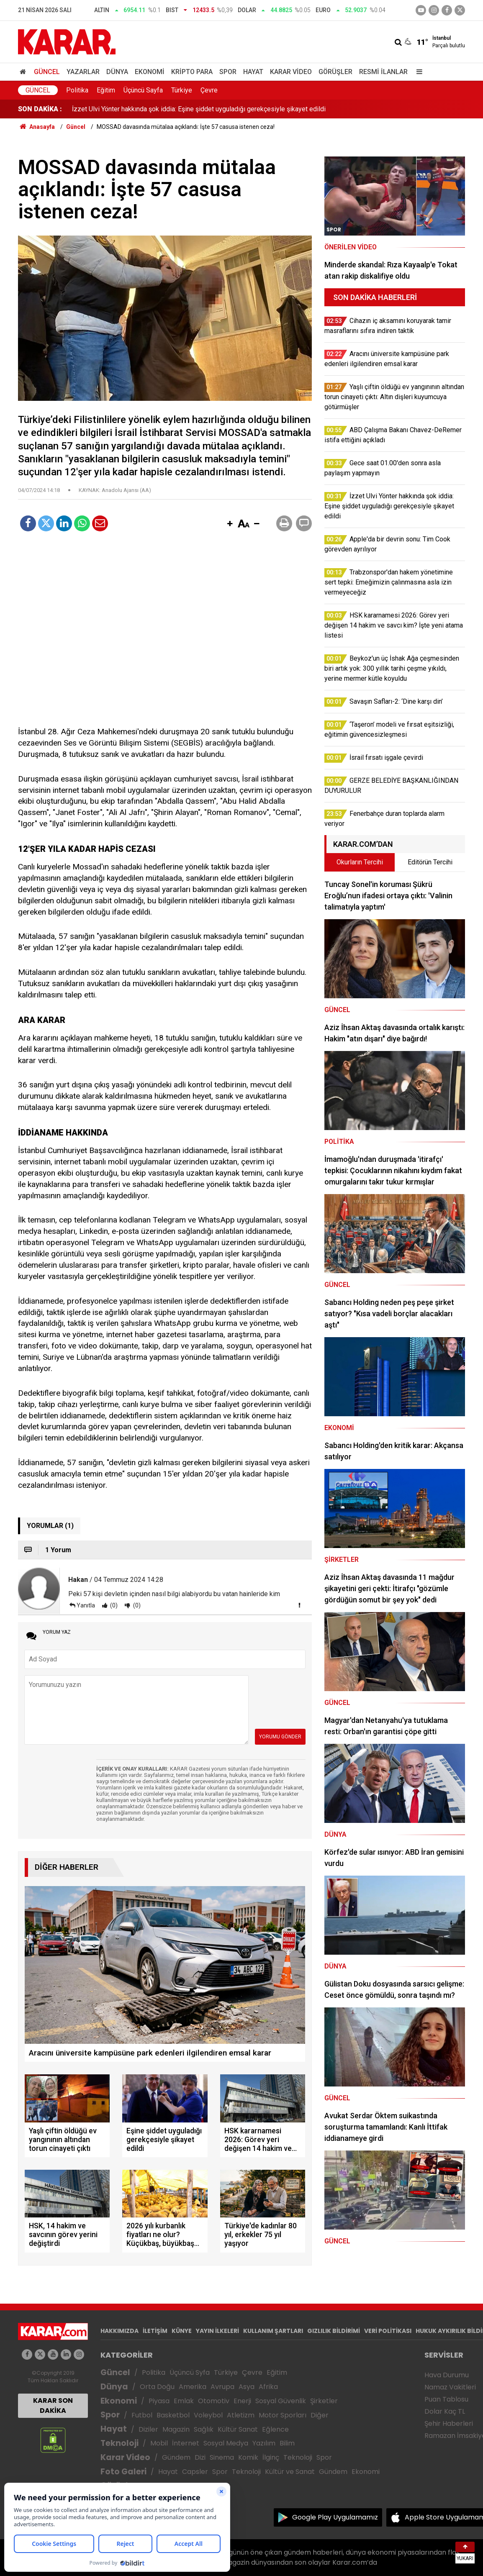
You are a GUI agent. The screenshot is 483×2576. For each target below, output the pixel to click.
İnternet (185, 2443)
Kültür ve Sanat (290, 2471)
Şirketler (324, 2401)
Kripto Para (192, 72)
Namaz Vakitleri (450, 2387)
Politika (77, 90)
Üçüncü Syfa (190, 2372)
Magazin (176, 2429)
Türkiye (181, 90)
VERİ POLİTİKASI (387, 2331)
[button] (229, 524)
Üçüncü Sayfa (143, 90)
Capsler (195, 2471)
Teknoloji (119, 2443)
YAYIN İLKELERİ (217, 2331)
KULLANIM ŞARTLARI (273, 2331)
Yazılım (263, 2443)
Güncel (47, 72)
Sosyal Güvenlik (280, 2401)
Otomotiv (213, 2401)
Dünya (117, 72)
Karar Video (291, 72)
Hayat (253, 72)
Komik (248, 2457)
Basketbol (173, 2415)
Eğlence (275, 2429)
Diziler (148, 2429)
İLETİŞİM (155, 2331)
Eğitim (106, 90)
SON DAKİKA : (40, 109)
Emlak (184, 2401)
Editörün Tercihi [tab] (430, 862)
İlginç (270, 2457)
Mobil (159, 2443)
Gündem (176, 2457)
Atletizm (240, 2415)
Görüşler (335, 72)
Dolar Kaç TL (444, 2411)
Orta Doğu (157, 2386)
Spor (227, 72)
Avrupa (222, 2386)
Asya (246, 2386)
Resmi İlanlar (383, 72)
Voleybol (208, 2415)
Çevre (209, 90)
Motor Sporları (282, 2415)
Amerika (192, 2386)
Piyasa (159, 2401)
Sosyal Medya (225, 2443)
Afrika (268, 2386)
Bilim (287, 2443)
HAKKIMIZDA (119, 2331)
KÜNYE (182, 2331)
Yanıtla (86, 1605)
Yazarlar (83, 72)
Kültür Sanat (238, 2429)
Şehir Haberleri (448, 2423)
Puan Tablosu (446, 2399)
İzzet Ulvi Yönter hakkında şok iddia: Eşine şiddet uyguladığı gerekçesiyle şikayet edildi (199, 109)
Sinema (222, 2457)
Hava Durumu (446, 2375)
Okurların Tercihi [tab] (360, 862)
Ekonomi (149, 72)
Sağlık (203, 2429)
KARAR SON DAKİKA (53, 2405)
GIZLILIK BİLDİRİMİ (333, 2331)
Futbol (141, 2415)
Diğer (320, 2415)
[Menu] (417, 71)
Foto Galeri (123, 2471)
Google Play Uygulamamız (335, 2517)
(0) (113, 1605)
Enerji (242, 2401)
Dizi (200, 2457)
